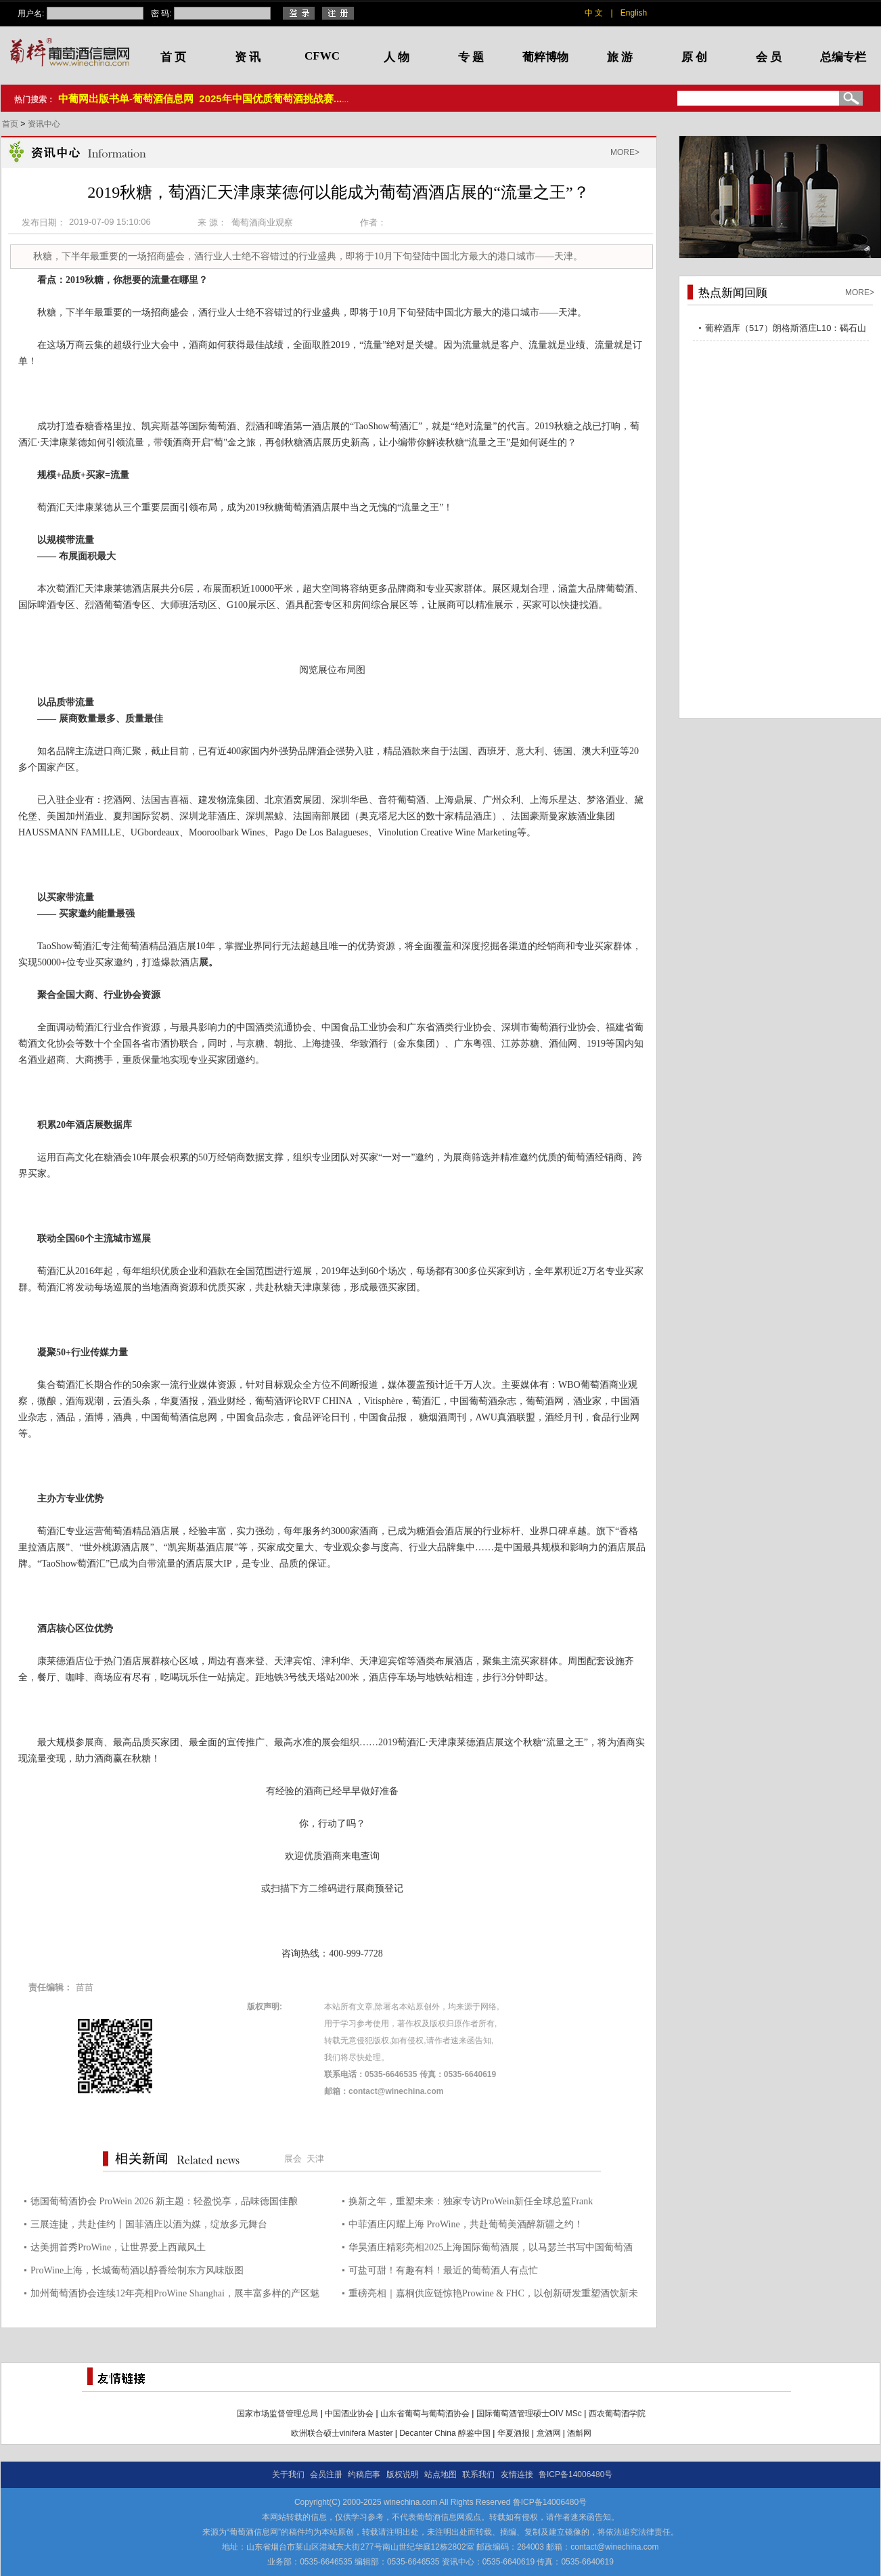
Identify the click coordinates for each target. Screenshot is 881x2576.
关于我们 (288, 2474)
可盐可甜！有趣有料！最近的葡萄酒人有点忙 (443, 2270)
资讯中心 (44, 124)
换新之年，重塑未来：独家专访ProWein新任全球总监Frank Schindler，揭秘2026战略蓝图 (470, 2203)
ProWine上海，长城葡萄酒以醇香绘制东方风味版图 (137, 2270)
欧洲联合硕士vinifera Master (342, 2433)
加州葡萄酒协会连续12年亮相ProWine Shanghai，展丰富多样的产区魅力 (174, 2295)
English (633, 13)
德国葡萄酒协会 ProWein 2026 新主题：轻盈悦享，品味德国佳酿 (164, 2201)
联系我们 (478, 2474)
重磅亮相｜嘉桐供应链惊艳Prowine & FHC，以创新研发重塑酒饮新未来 (493, 2295)
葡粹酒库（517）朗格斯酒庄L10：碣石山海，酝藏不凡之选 (785, 330)
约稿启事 (364, 2474)
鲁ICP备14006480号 (575, 2474)
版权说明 (402, 2474)
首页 (11, 124)
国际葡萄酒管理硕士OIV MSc (529, 2413)
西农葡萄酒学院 (617, 2413)
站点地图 (440, 2474)
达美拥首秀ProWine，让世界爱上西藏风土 (118, 2247)
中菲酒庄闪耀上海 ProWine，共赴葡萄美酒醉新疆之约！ (465, 2224)
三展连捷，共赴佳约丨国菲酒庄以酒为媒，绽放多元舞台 (148, 2224)
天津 (315, 2159)
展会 (293, 2159)
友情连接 (517, 2474)
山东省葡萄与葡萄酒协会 (425, 2413)
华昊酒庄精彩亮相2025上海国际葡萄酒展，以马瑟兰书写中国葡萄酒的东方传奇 (490, 2249)
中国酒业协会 (349, 2413)
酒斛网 (579, 2433)
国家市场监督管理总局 (277, 2413)
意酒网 (549, 2433)
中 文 (594, 13)
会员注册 (326, 2474)
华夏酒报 (513, 2433)
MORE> (624, 152)
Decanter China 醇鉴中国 (445, 2433)
